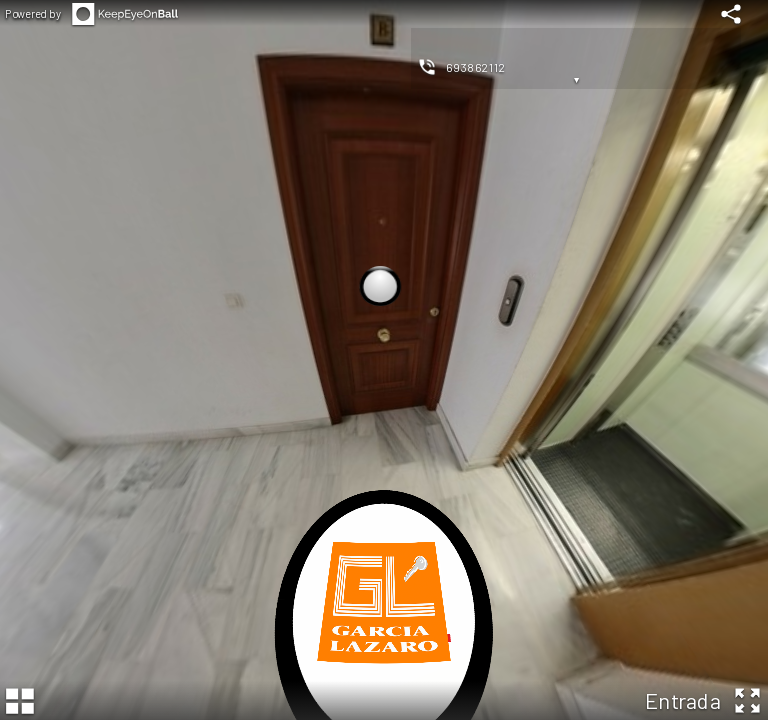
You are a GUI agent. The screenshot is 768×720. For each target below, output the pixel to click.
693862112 (475, 67)
